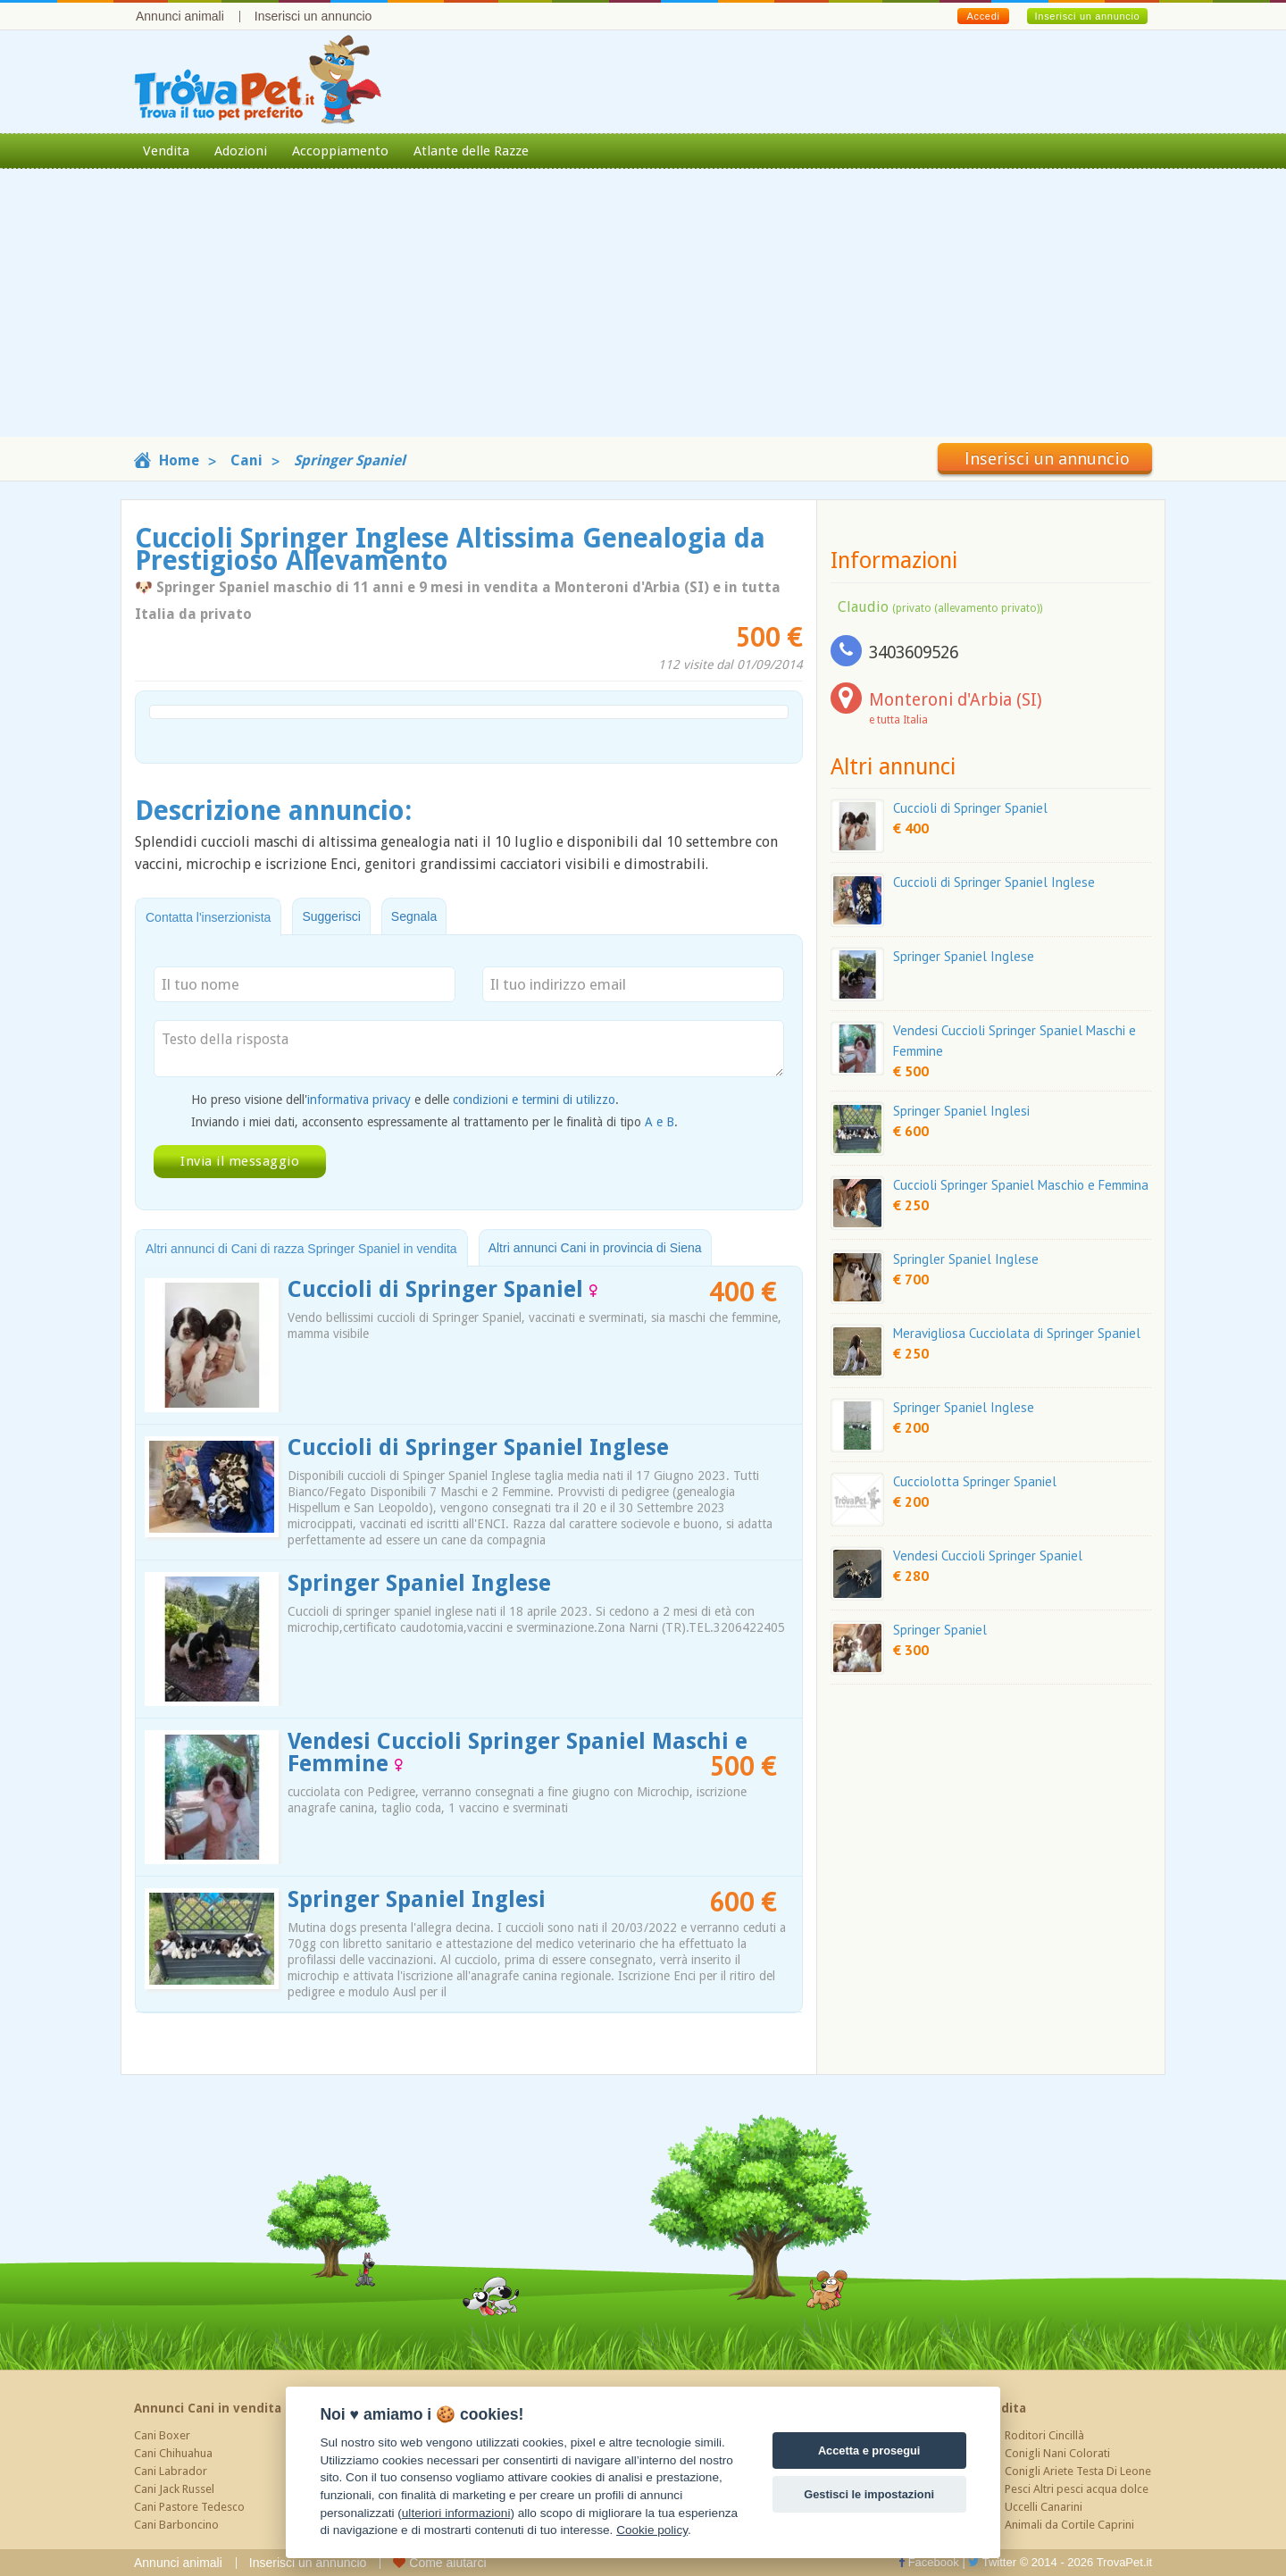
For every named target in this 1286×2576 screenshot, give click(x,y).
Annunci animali (180, 16)
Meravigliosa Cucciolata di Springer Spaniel (1016, 1333)
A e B (659, 1122)
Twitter (992, 2562)
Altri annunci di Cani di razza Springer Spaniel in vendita (301, 1249)
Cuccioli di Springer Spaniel (442, 1289)
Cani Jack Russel (174, 2489)
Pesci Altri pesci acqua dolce (1076, 2489)
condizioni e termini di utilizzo (534, 1099)
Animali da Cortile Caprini (1069, 2524)
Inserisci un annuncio (313, 16)
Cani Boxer (162, 2435)
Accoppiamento (340, 151)
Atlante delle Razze (471, 151)
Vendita (166, 151)
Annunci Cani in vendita (207, 2408)
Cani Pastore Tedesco (189, 2506)
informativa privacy (359, 1099)
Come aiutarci (439, 2562)
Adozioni (240, 151)
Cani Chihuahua (173, 2453)
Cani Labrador (170, 2471)
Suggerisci (331, 916)
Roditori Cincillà (1044, 2435)
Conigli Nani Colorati (1057, 2453)
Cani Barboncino (176, 2524)
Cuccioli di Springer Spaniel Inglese (478, 1447)
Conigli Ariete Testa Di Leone (1078, 2471)
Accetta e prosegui (869, 2450)
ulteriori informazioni (456, 2513)
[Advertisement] (643, 312)
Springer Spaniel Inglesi (417, 1899)
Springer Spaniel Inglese (419, 1583)
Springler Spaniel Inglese (966, 1258)
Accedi (982, 16)
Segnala (414, 916)
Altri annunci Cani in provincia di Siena (595, 1248)
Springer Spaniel (940, 1629)
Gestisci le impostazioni (869, 2494)
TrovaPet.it (1124, 2562)
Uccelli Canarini (1043, 2506)
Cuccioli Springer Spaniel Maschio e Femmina (1020, 1184)
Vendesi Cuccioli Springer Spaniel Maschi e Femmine (517, 1752)
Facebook (928, 2562)
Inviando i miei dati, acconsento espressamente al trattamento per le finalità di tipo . (434, 1122)
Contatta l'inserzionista (208, 917)
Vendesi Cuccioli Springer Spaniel (987, 1555)
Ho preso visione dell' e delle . (405, 1099)
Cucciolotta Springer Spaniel (974, 1481)
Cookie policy (652, 2530)
